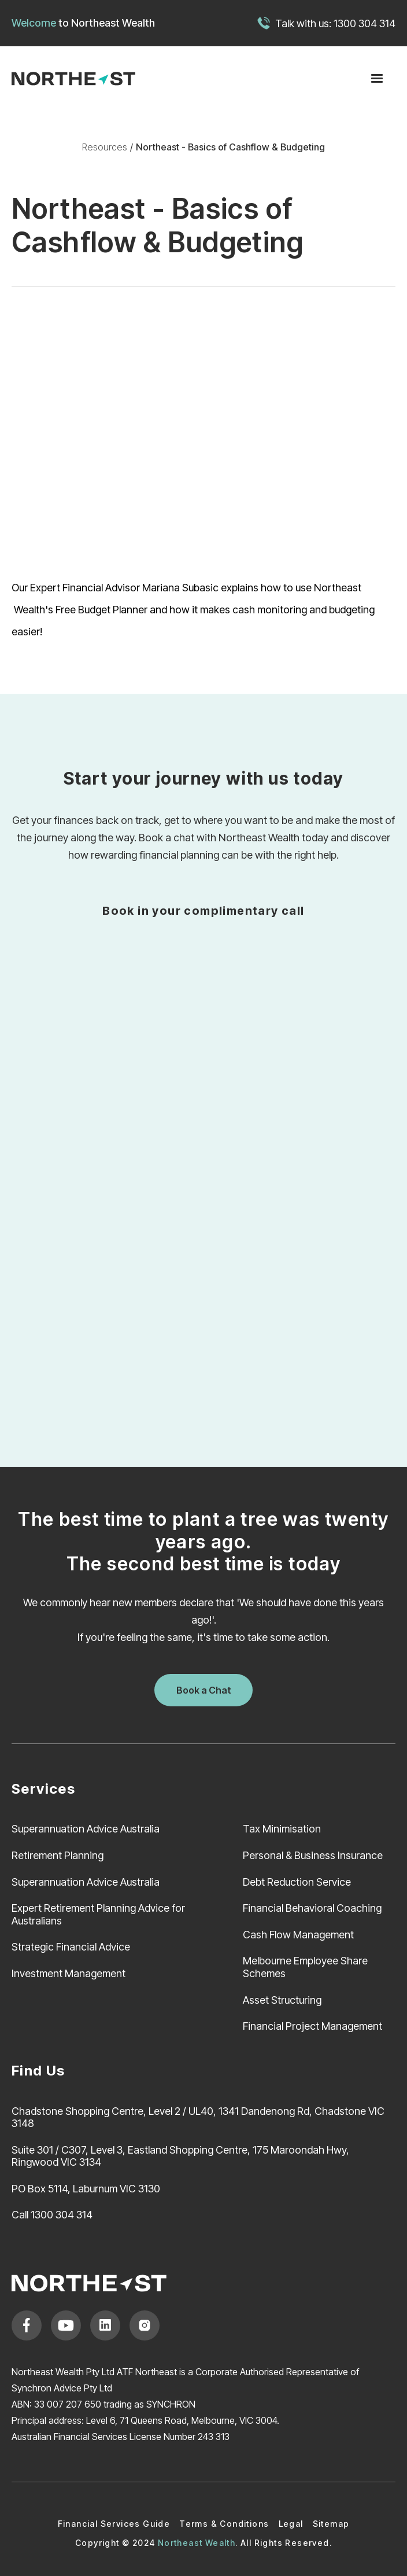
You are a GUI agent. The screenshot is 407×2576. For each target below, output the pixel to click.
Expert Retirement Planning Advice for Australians (98, 1914)
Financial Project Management (312, 2026)
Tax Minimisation (282, 1829)
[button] (376, 78)
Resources (104, 147)
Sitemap (331, 2524)
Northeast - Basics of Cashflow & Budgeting (230, 147)
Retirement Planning (57, 1855)
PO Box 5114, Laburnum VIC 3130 (86, 2189)
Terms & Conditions (224, 2524)
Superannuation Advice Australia (86, 1829)
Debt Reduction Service (297, 1882)
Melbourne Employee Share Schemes (305, 1967)
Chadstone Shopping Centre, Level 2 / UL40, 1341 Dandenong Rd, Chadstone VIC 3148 (198, 2117)
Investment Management (68, 1973)
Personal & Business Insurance (313, 1855)
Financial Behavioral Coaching (312, 1908)
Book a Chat (203, 1690)
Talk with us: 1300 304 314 (335, 23)
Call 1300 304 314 (52, 2215)
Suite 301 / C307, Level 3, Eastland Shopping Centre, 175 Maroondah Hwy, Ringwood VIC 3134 (180, 2156)
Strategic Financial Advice (71, 1947)
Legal (291, 2524)
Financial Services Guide (114, 2524)
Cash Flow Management (298, 1935)
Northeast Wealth (113, 23)
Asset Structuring (282, 2000)
